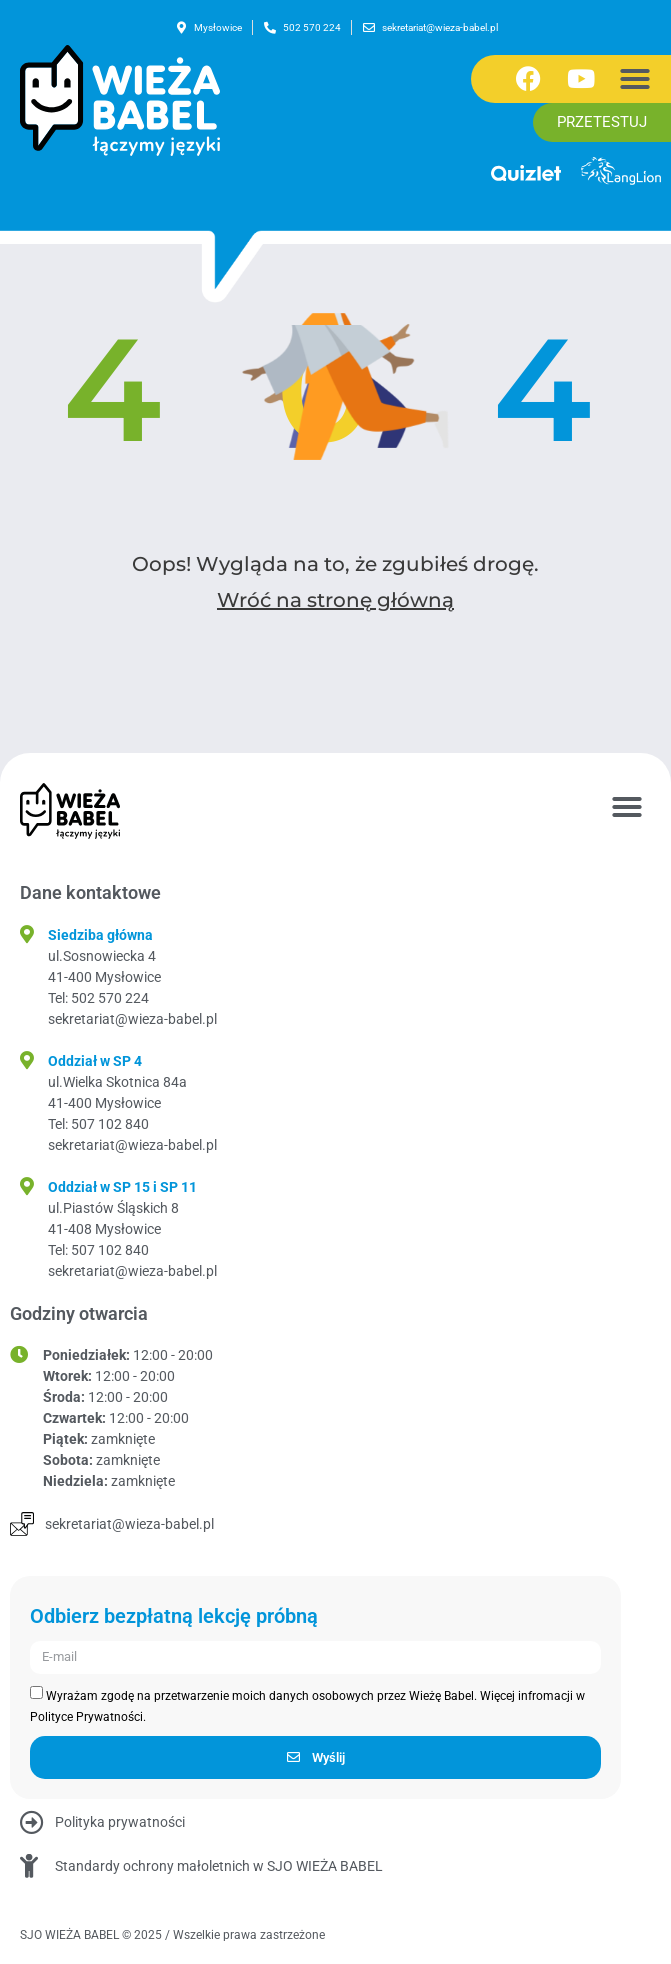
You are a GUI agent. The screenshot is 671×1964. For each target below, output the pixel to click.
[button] (635, 79)
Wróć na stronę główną (335, 600)
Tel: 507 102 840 (98, 1124)
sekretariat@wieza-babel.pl (132, 1019)
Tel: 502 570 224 (98, 998)
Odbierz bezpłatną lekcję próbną (174, 1617)
